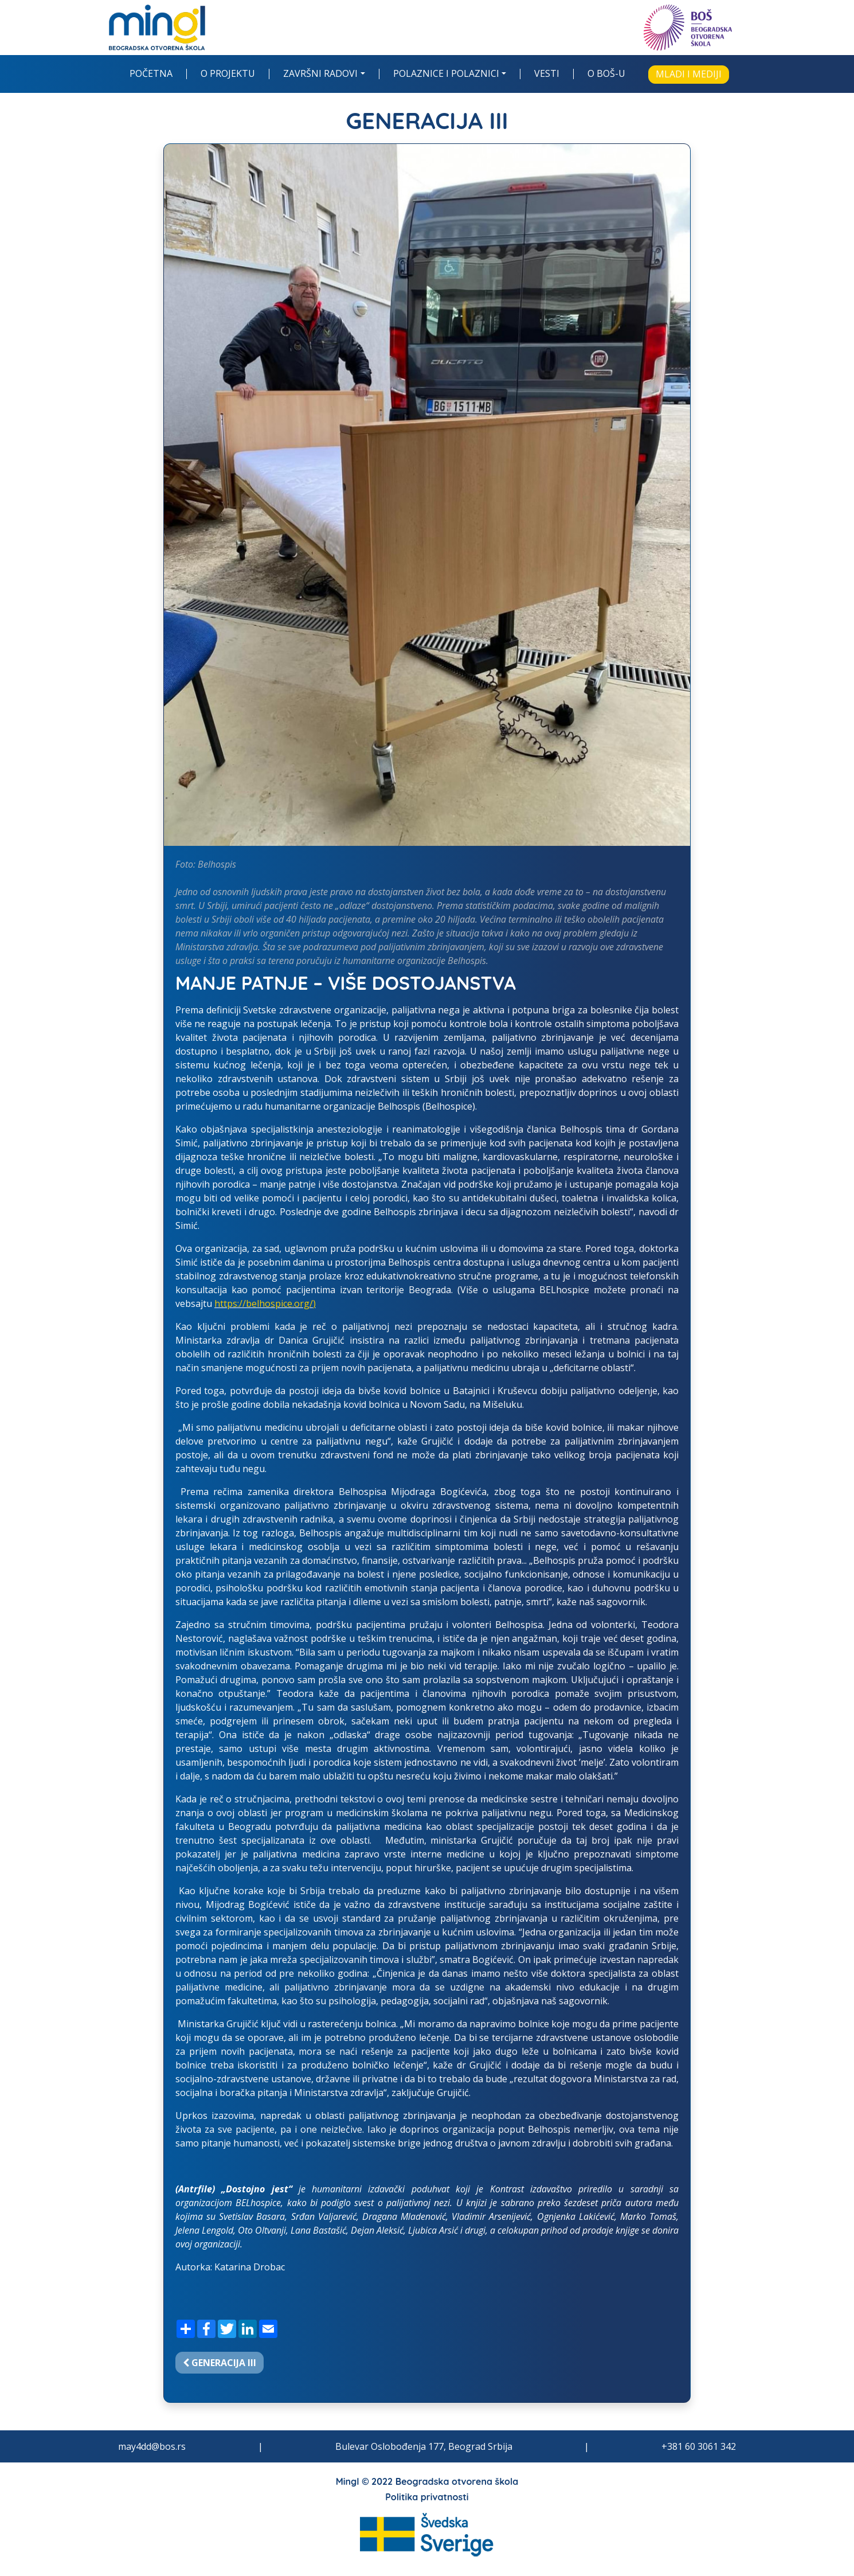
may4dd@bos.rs (152, 2446)
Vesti (546, 74)
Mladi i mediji (689, 74)
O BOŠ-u (606, 74)
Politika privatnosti (426, 2497)
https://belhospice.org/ (263, 1303)
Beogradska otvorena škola (457, 2481)
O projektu (228, 74)
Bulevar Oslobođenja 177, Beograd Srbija (423, 2446)
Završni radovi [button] (320, 74)
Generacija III (219, 2362)
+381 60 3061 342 (698, 2446)
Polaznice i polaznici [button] (446, 74)
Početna (151, 74)
